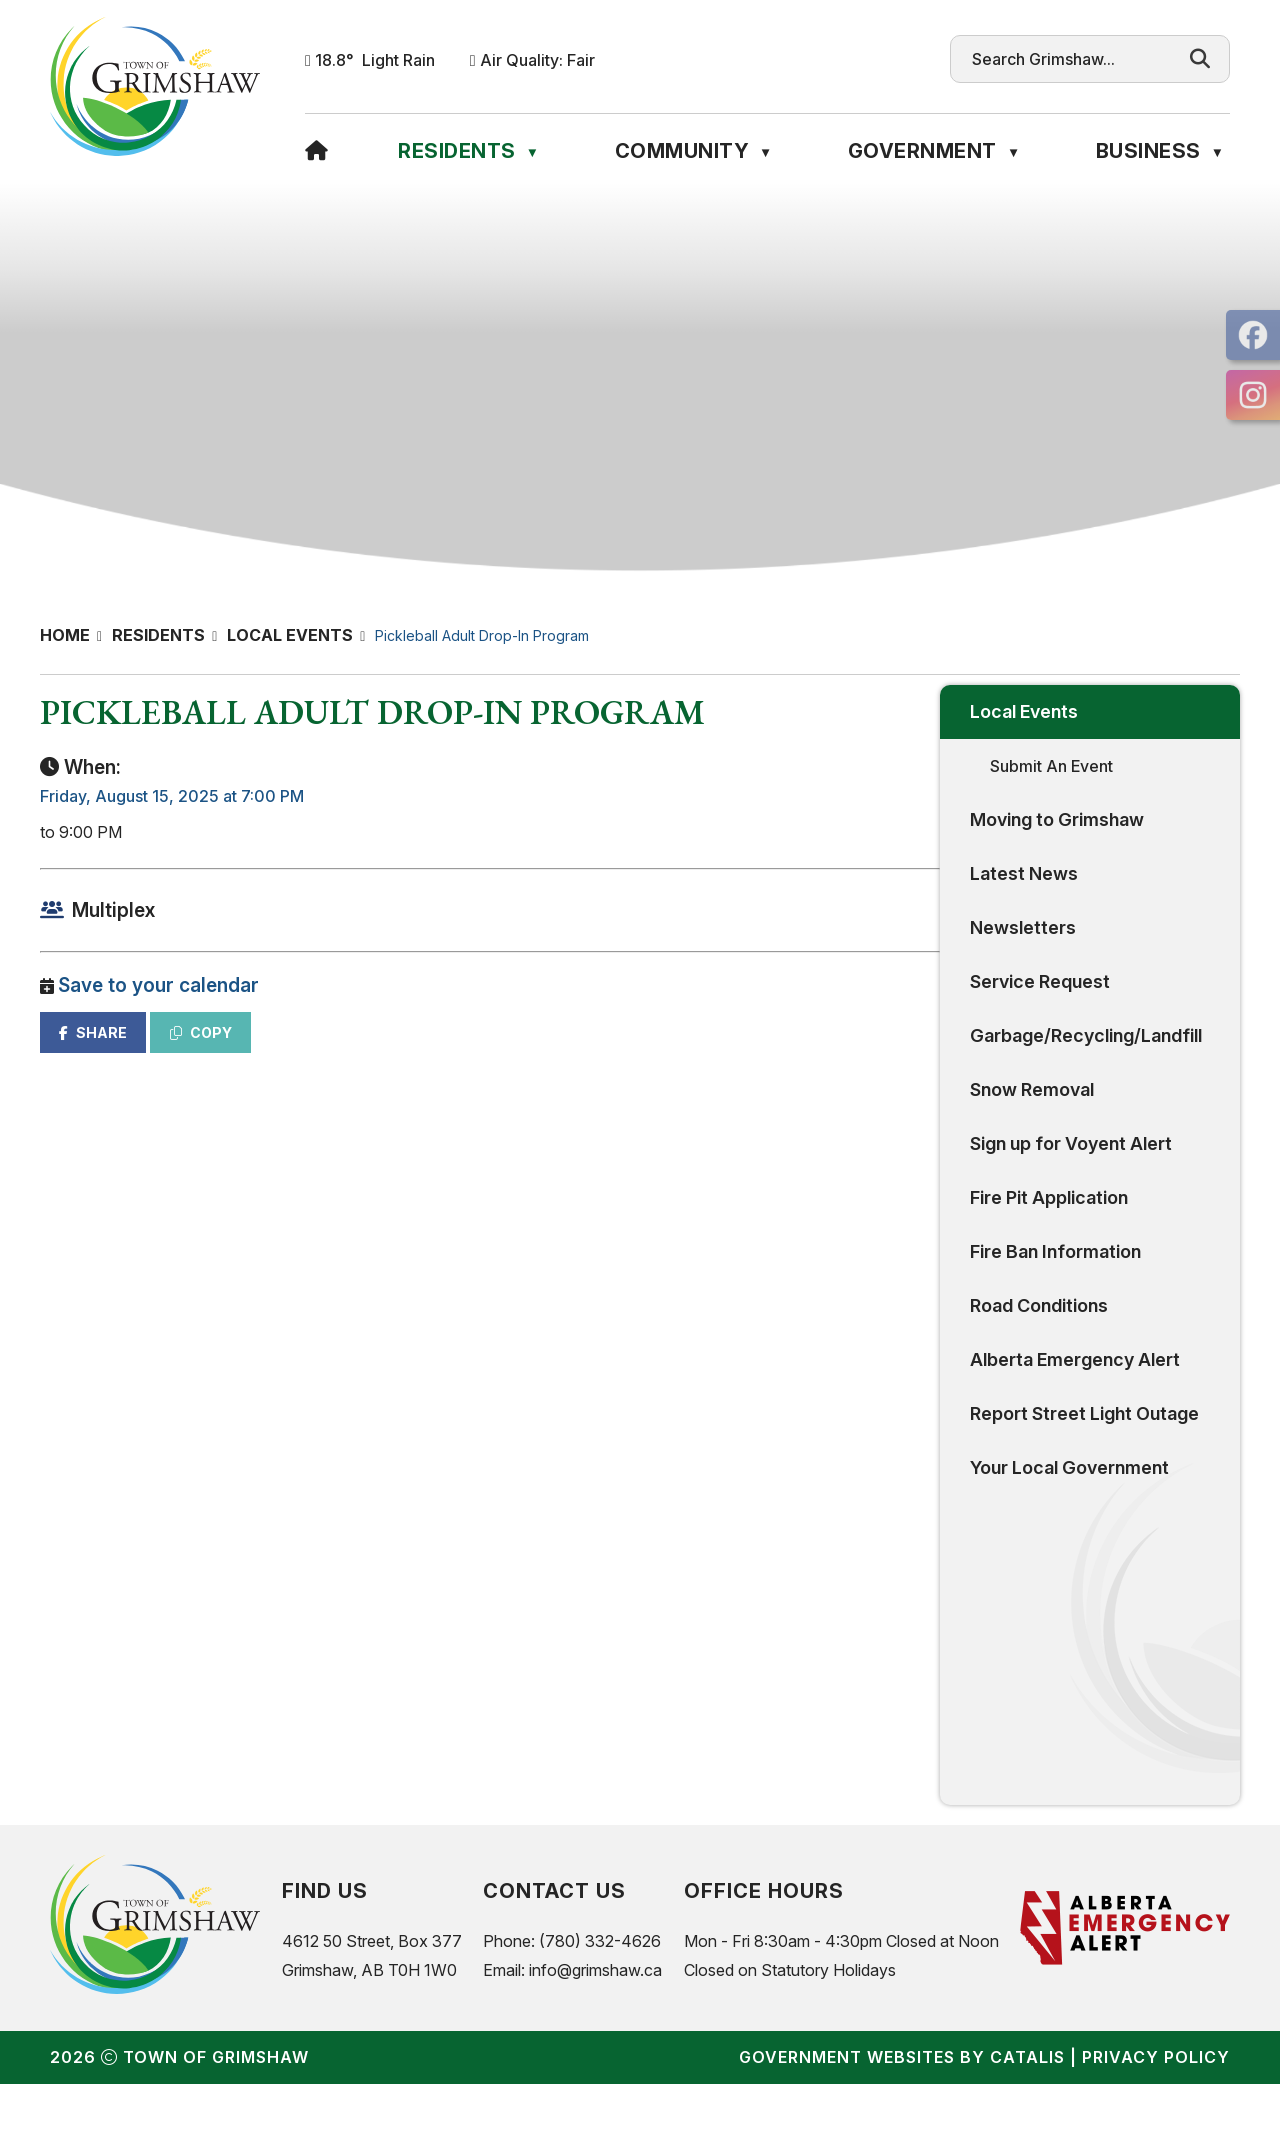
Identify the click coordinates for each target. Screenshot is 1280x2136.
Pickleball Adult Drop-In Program (482, 635)
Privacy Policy (1156, 2109)
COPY (531, 1052)
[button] (1200, 59)
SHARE (423, 1052)
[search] (1071, 59)
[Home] (317, 151)
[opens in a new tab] (1253, 335)
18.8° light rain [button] (375, 60)
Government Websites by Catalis (902, 2109)
